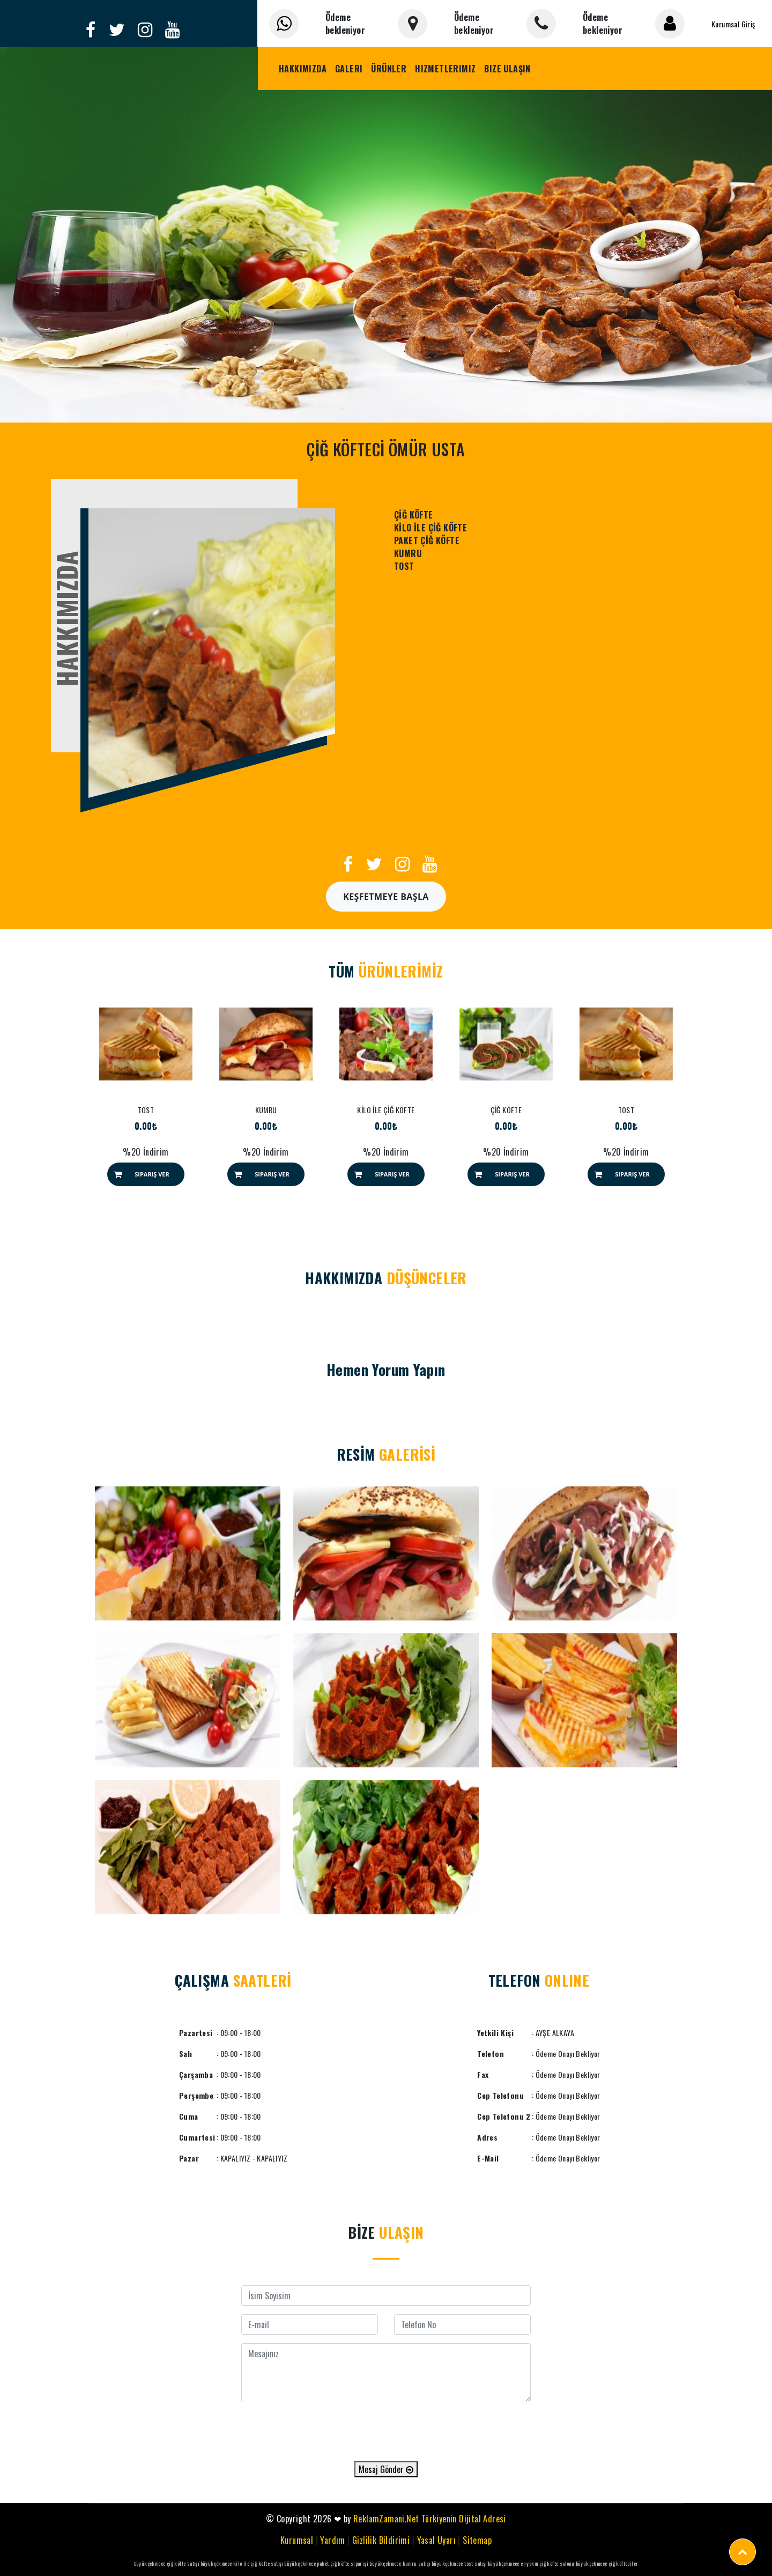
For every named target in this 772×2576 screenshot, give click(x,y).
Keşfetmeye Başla (386, 896)
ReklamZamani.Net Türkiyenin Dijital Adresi (429, 2518)
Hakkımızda (302, 68)
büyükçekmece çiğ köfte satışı (166, 2563)
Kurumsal (296, 2540)
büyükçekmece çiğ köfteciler (607, 2563)
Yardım (332, 2540)
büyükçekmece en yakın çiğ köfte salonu (531, 2563)
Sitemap (477, 2540)
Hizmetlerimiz (445, 68)
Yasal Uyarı (436, 2540)
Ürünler (388, 68)
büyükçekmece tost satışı (459, 2563)
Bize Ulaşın (507, 68)
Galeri (348, 68)
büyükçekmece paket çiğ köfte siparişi (326, 2563)
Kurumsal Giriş (733, 23)
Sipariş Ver (152, 1174)
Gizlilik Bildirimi (381, 2540)
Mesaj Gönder (386, 2469)
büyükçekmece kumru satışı (399, 2563)
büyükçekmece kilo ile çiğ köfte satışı (242, 2563)
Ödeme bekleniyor (345, 23)
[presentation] (386, 2432)
